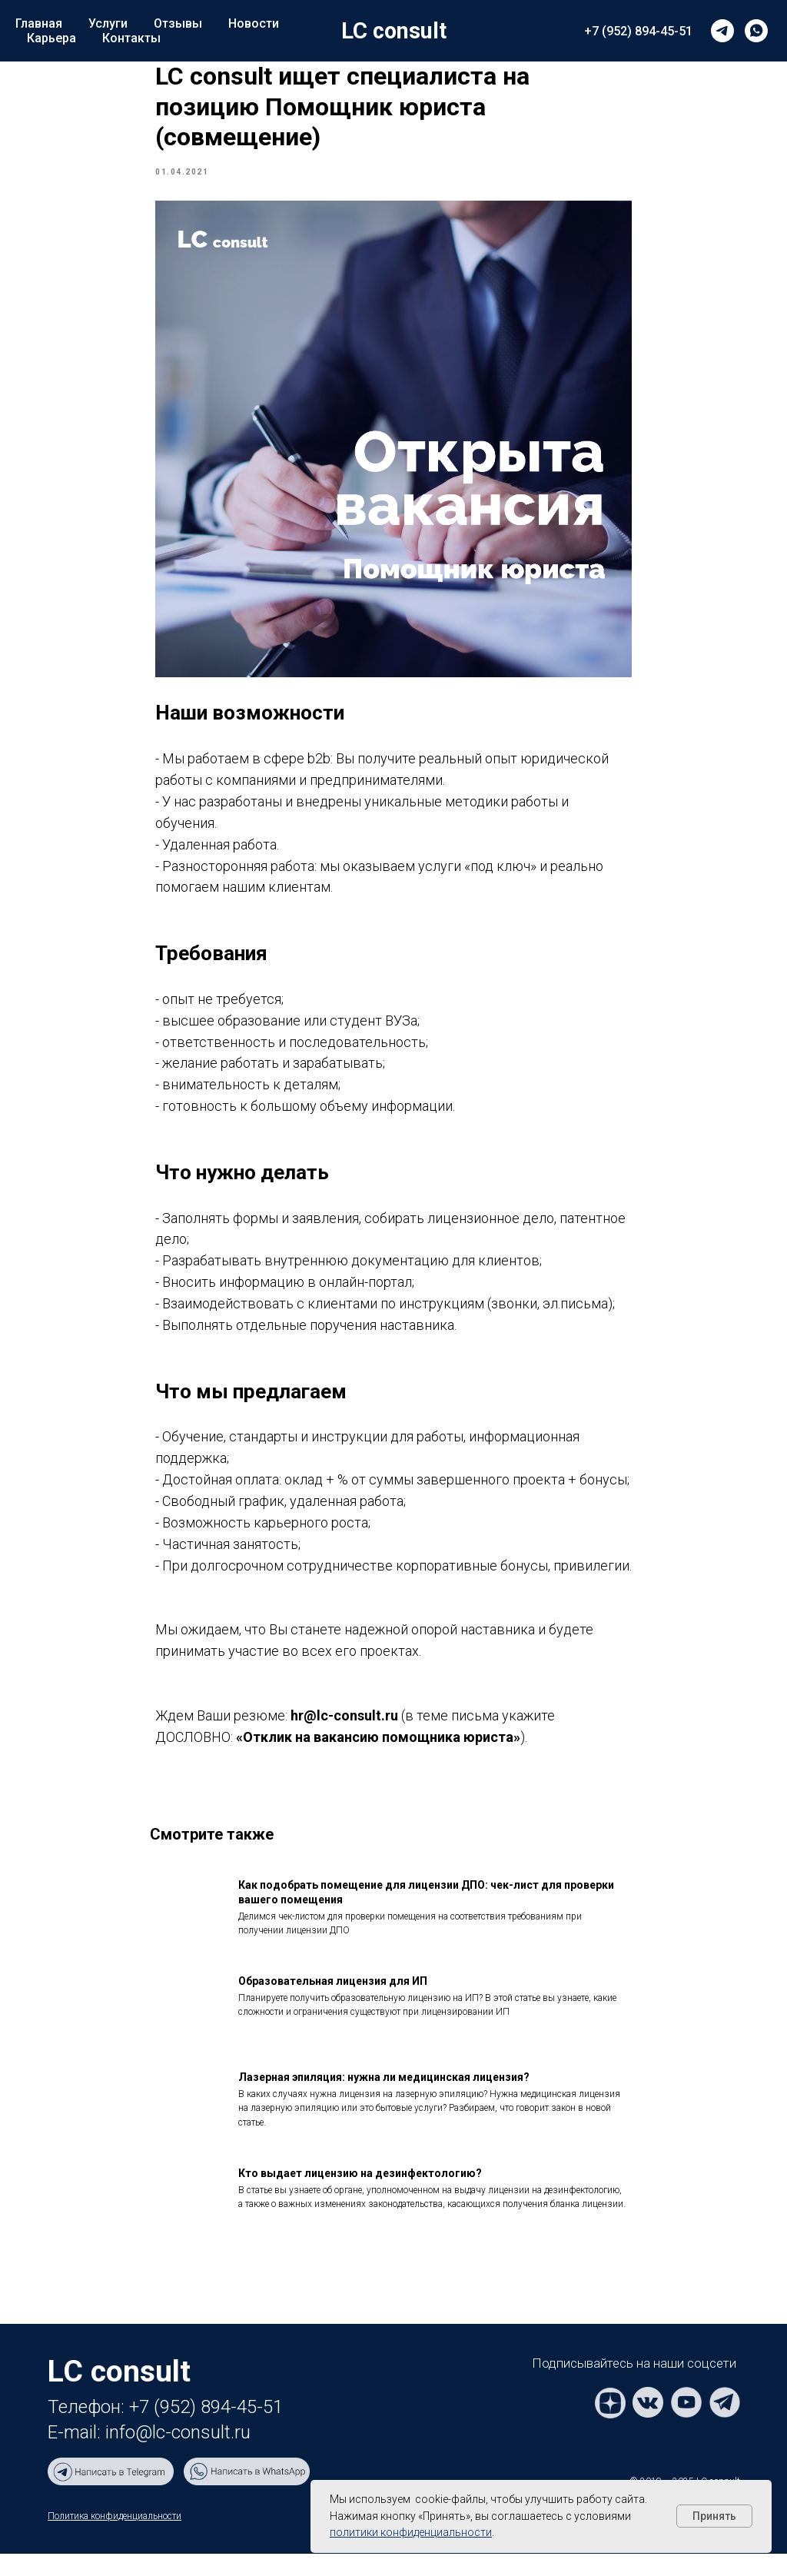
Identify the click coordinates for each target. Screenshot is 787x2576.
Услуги (108, 23)
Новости (253, 23)
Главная (38, 23)
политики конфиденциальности (411, 2532)
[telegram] (722, 30)
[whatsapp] (756, 30)
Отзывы (178, 23)
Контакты (131, 38)
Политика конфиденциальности (114, 2538)
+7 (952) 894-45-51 (638, 31)
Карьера (51, 38)
